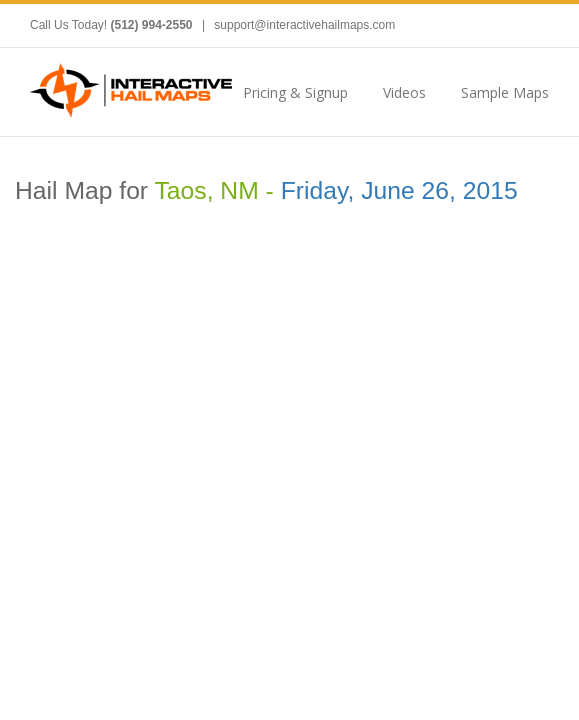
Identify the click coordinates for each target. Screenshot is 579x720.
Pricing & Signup (295, 92)
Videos (404, 92)
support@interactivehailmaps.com (304, 25)
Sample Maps (505, 92)
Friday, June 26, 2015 (399, 190)
